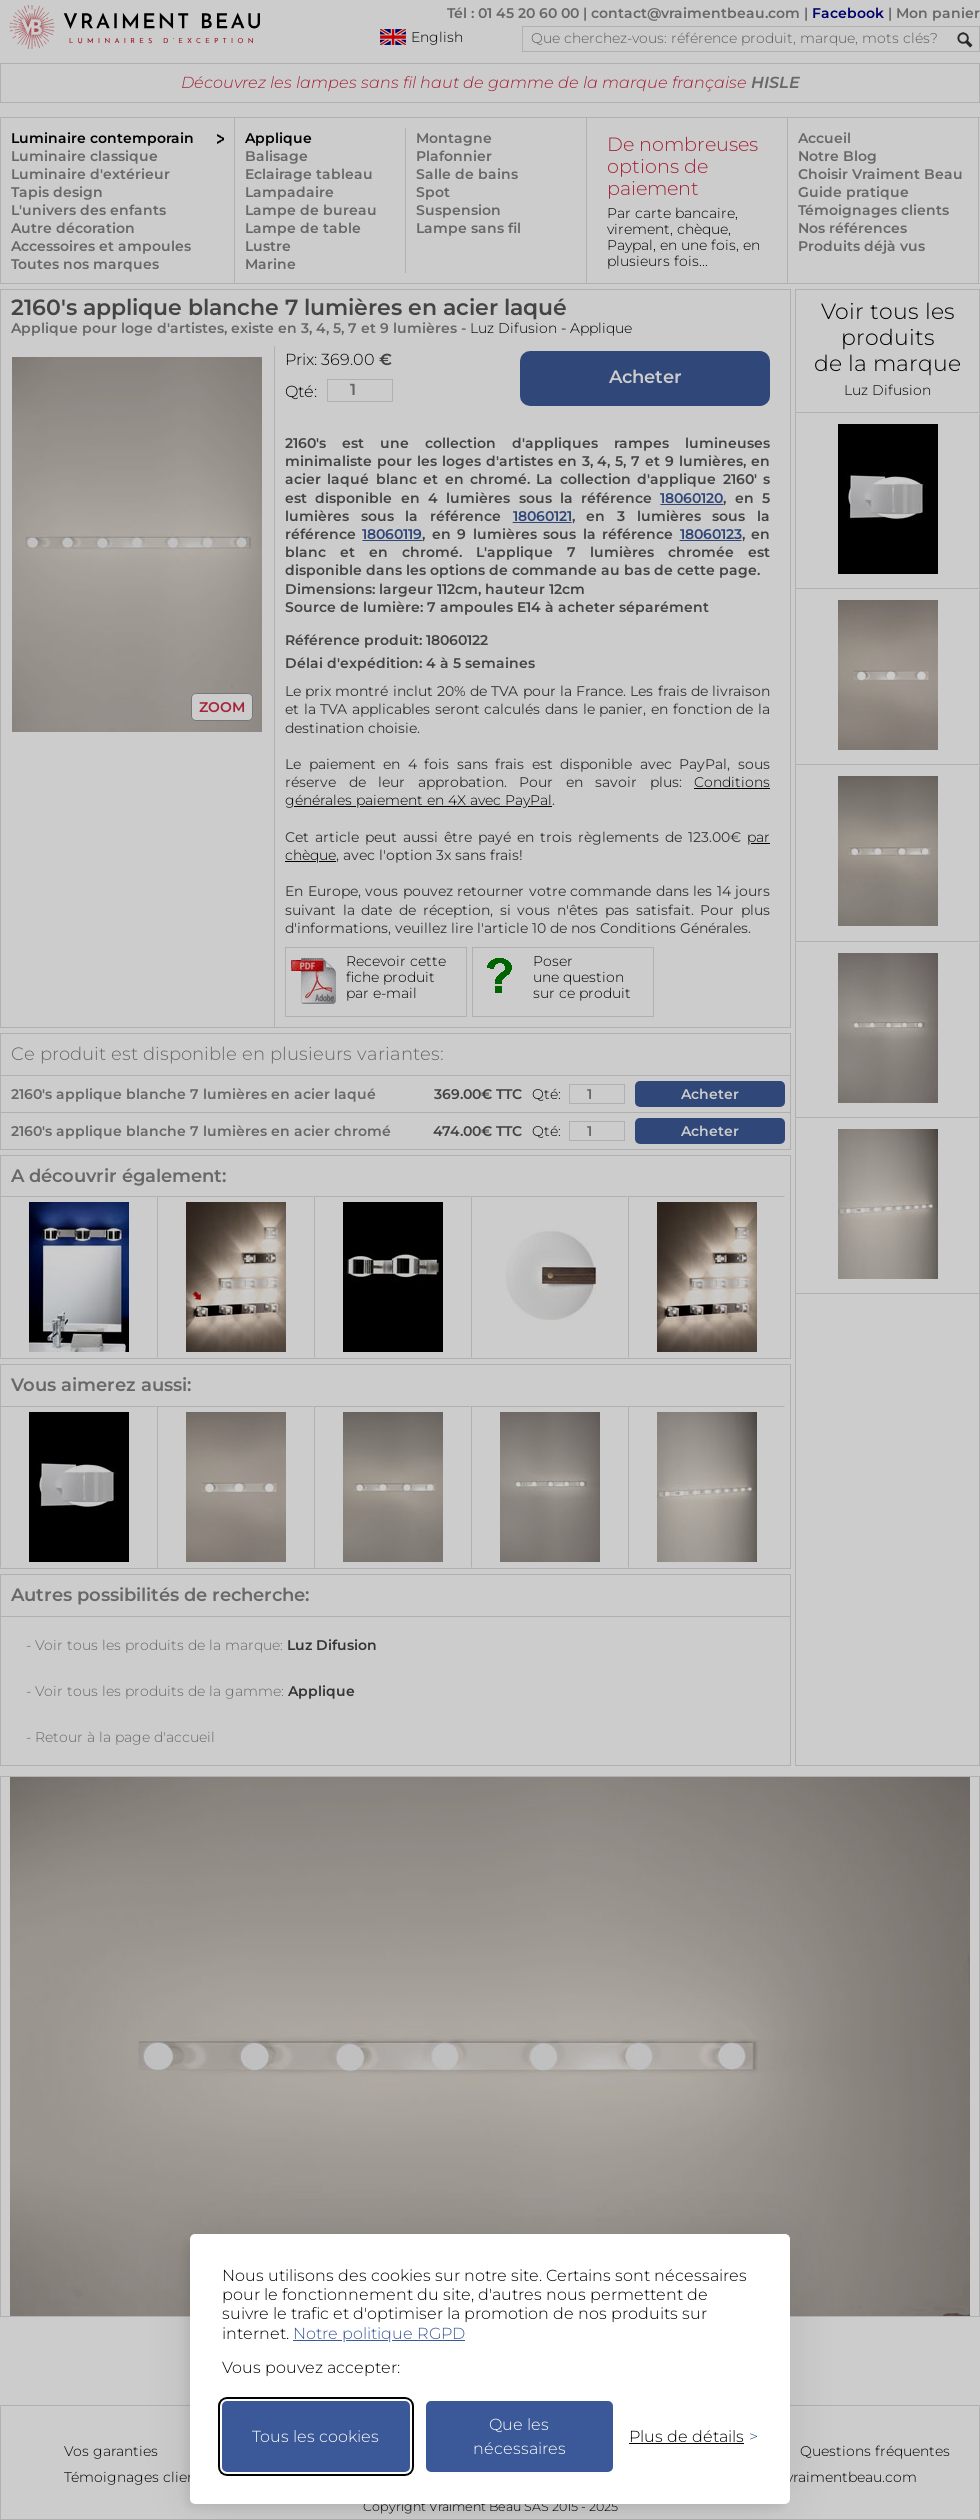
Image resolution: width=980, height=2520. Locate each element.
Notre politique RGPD (379, 2333)
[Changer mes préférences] (684, 2436)
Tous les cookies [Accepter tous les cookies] (315, 2436)
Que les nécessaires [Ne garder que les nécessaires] (519, 2436)
